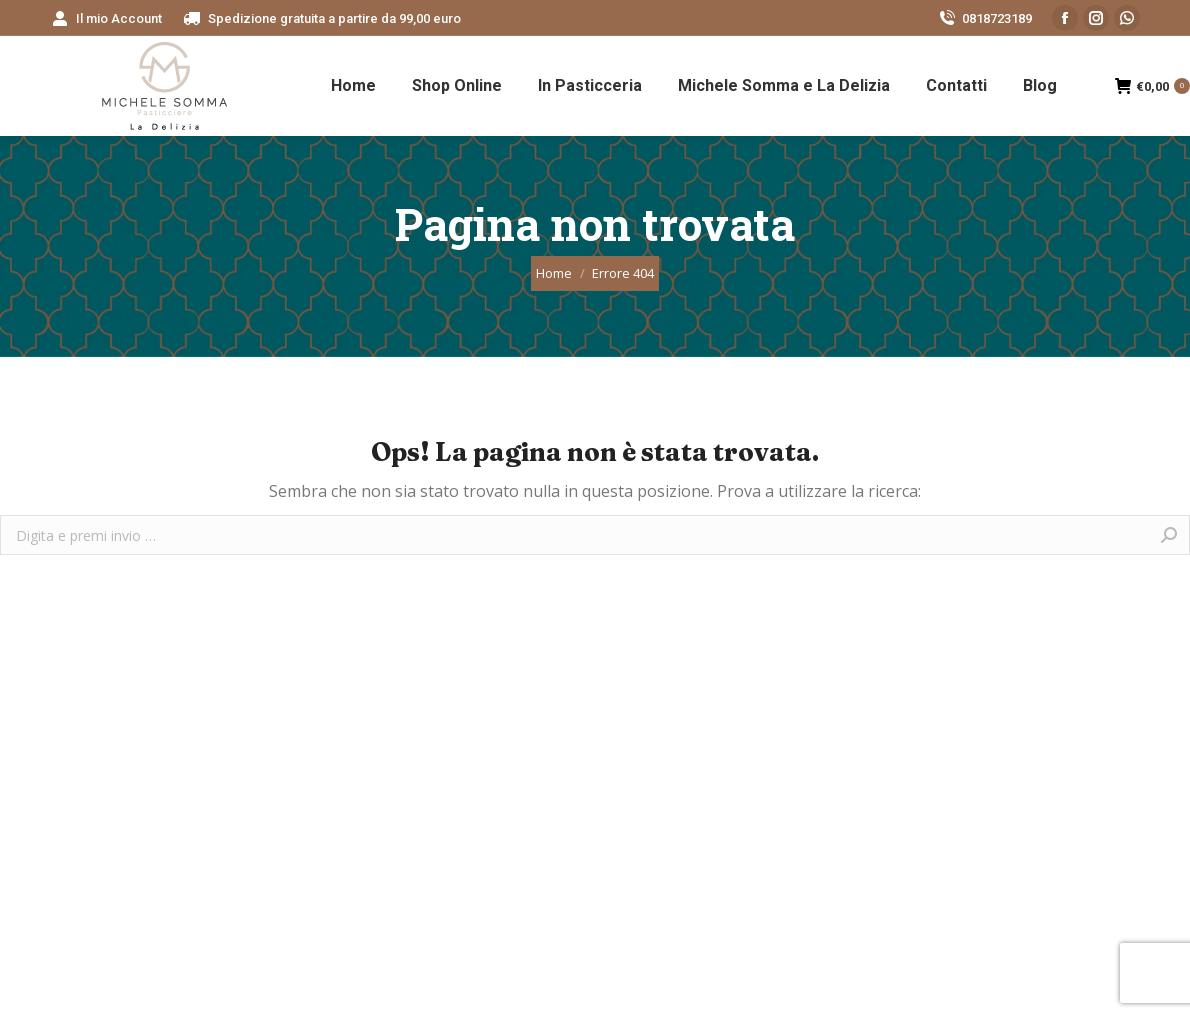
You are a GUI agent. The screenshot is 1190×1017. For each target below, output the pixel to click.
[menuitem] (106, 18)
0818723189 (984, 18)
